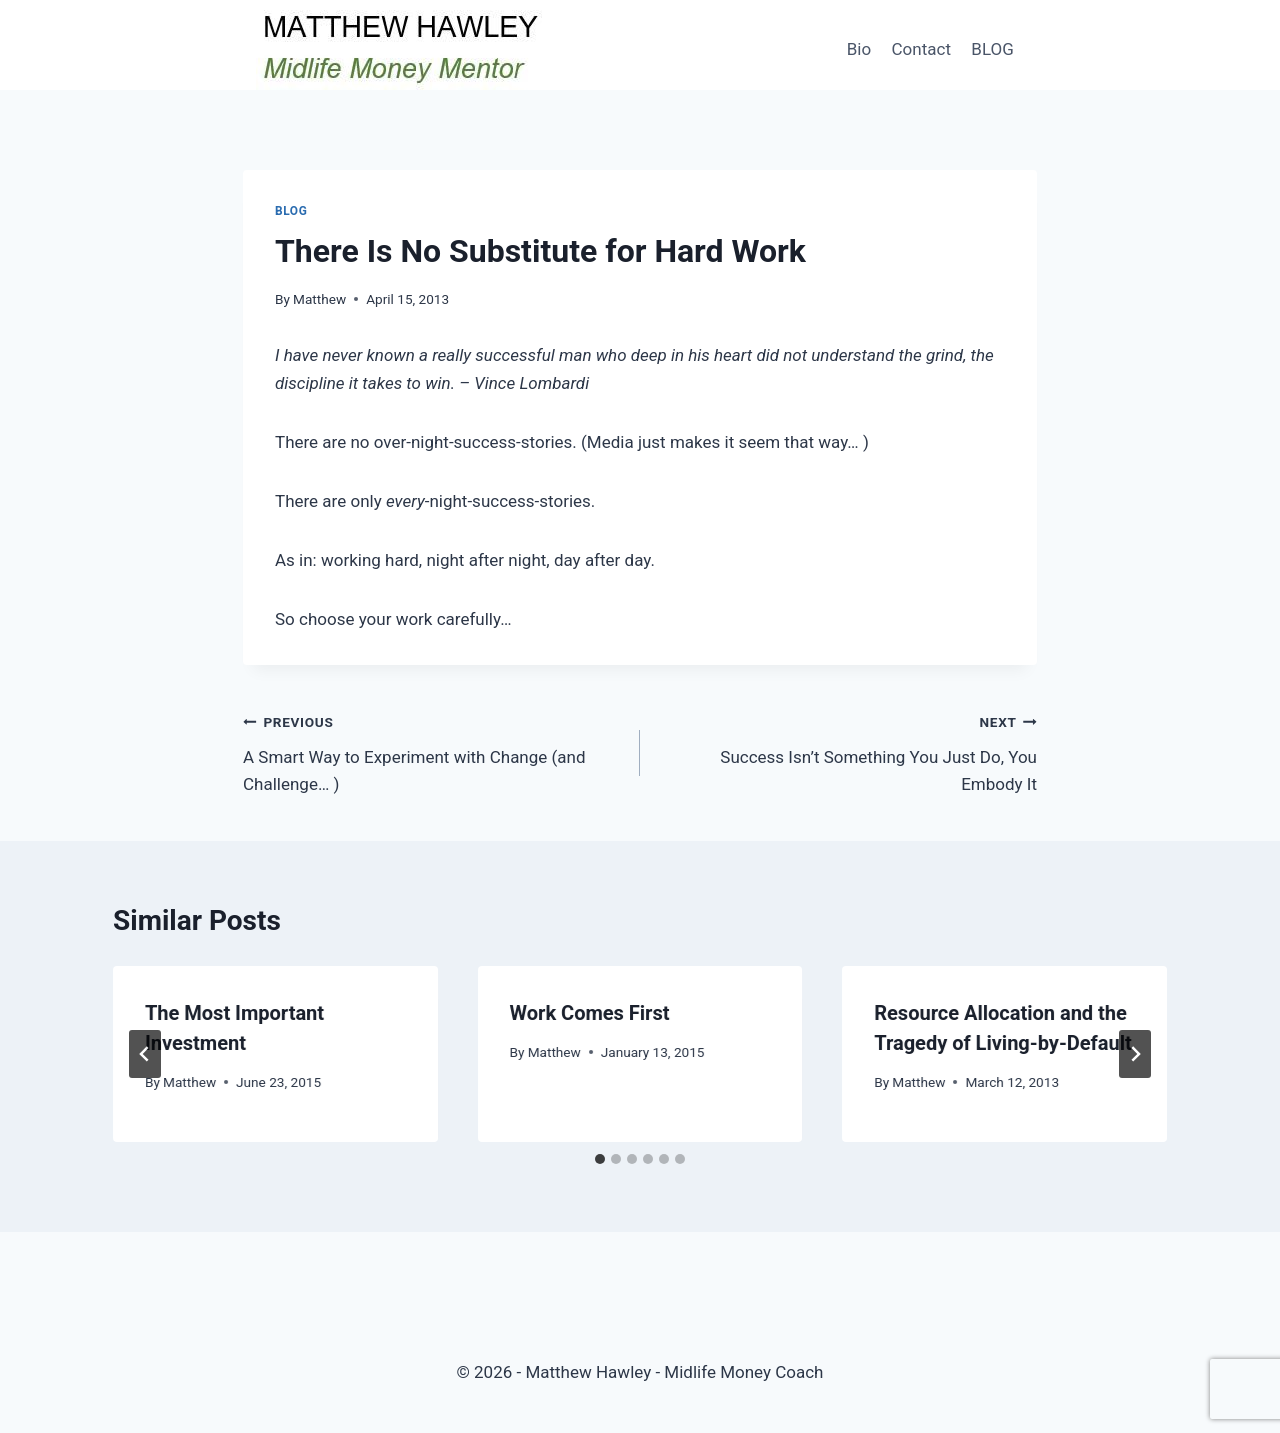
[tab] (600, 1159)
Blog (291, 211)
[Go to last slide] (145, 1054)
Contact (921, 49)
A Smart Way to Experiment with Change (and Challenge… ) (433, 751)
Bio (859, 49)
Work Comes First (590, 1013)
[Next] (1135, 1054)
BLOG (992, 49)
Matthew (319, 299)
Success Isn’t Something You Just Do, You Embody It (847, 751)
